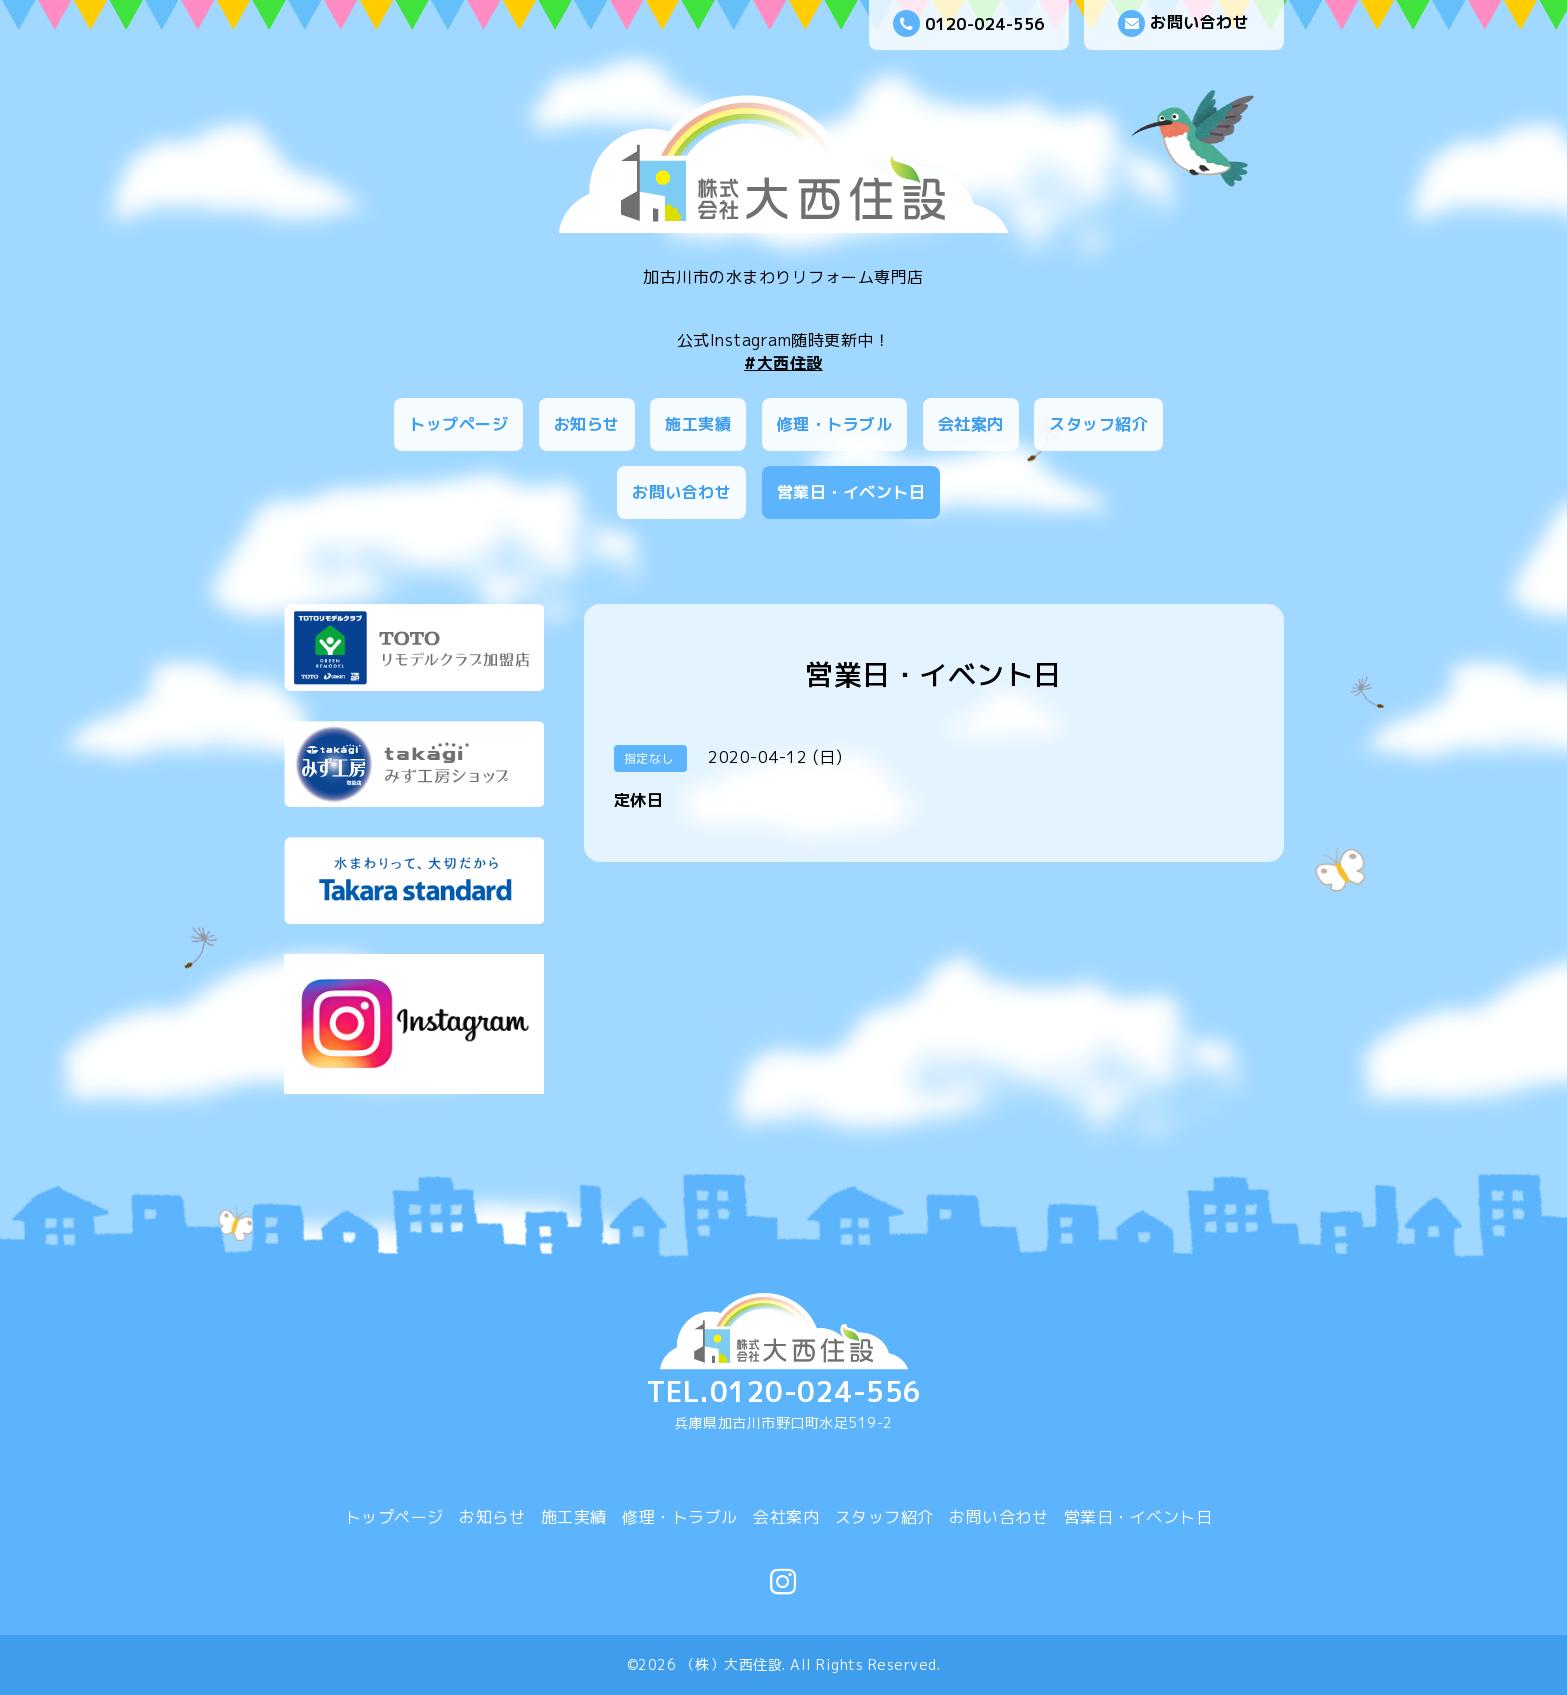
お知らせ (587, 424)
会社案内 (971, 424)
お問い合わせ (1183, 23)
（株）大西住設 (732, 1664)
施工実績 (698, 424)
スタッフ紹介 (1098, 424)
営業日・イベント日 (851, 492)
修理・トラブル (835, 424)
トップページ (458, 424)
